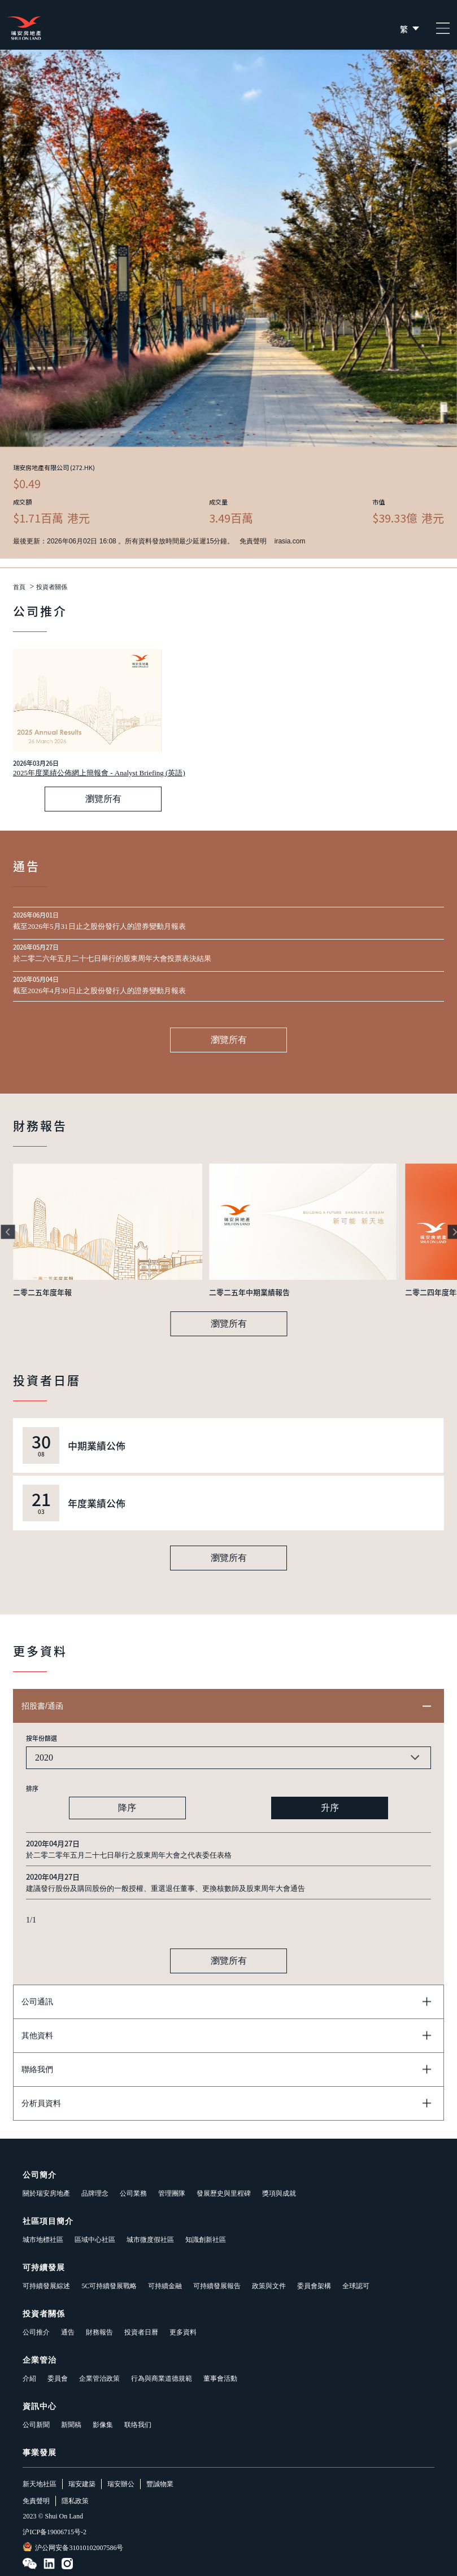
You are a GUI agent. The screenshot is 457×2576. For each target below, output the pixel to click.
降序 (127, 1808)
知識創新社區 (205, 2240)
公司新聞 (36, 2425)
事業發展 (39, 2452)
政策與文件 (269, 2286)
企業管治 (39, 2360)
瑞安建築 (81, 2484)
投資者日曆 (141, 2332)
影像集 (103, 2425)
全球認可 (355, 2286)
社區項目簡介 (48, 2221)
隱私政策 (75, 2501)
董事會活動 (220, 2378)
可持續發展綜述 (46, 2286)
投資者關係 (51, 587)
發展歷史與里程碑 (224, 2193)
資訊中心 (39, 2406)
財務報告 (99, 2332)
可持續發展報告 (217, 2286)
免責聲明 (36, 2501)
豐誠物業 (159, 2484)
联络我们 (137, 2425)
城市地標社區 (43, 2240)
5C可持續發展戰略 (109, 2286)
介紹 (29, 2378)
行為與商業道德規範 (161, 2378)
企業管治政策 (99, 2378)
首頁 (19, 587)
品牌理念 (94, 2193)
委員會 (57, 2378)
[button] (8, 1232)
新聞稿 (71, 2425)
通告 (68, 2332)
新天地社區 (39, 2484)
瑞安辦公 (120, 2484)
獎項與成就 (279, 2193)
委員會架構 (314, 2286)
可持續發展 (44, 2267)
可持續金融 (165, 2286)
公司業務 (133, 2193)
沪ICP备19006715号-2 (54, 2532)
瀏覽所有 (103, 799)
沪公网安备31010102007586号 (73, 2547)
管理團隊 (171, 2193)
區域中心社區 (95, 2240)
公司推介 (36, 2332)
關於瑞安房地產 (46, 2193)
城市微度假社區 (150, 2240)
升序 (330, 1808)
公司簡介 (39, 2175)
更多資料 (183, 2332)
